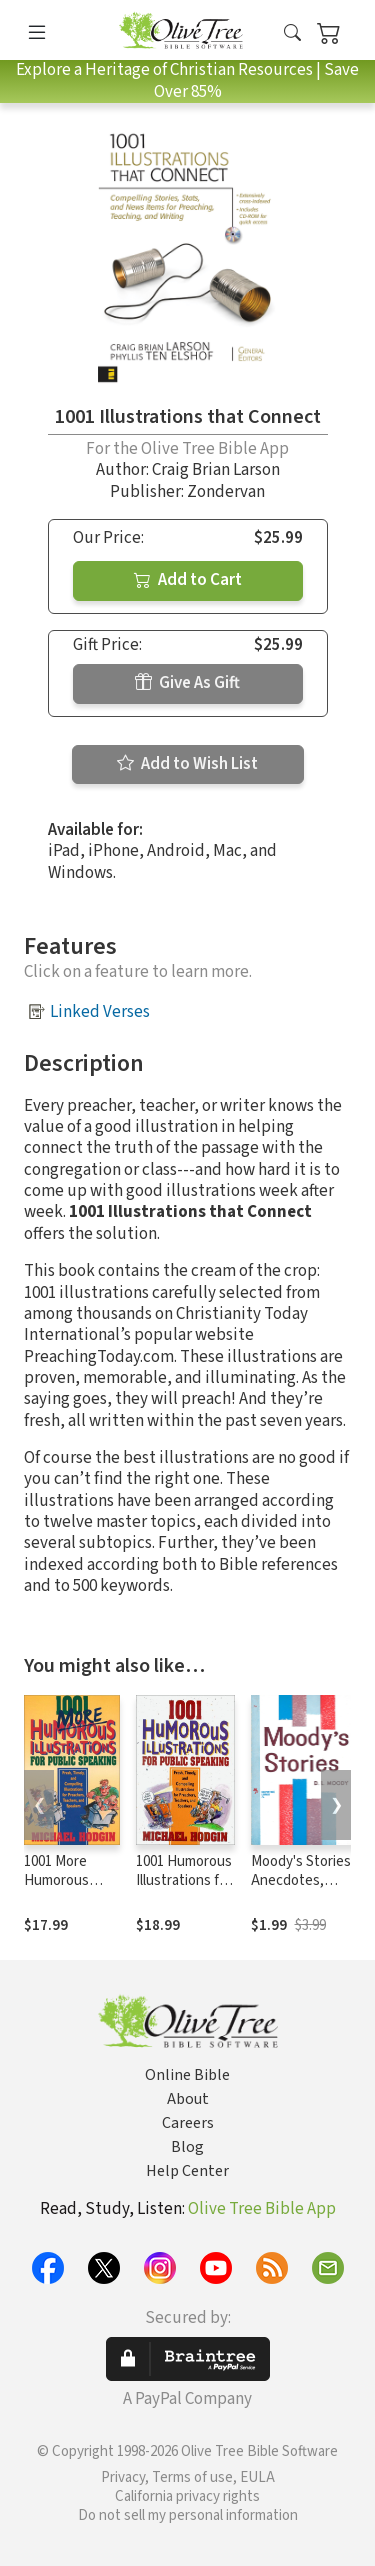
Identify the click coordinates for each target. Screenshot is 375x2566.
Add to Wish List (187, 764)
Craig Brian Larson (216, 470)
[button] (292, 33)
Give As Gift (187, 683)
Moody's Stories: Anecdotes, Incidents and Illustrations (302, 1890)
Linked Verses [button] (100, 1012)
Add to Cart (188, 580)
